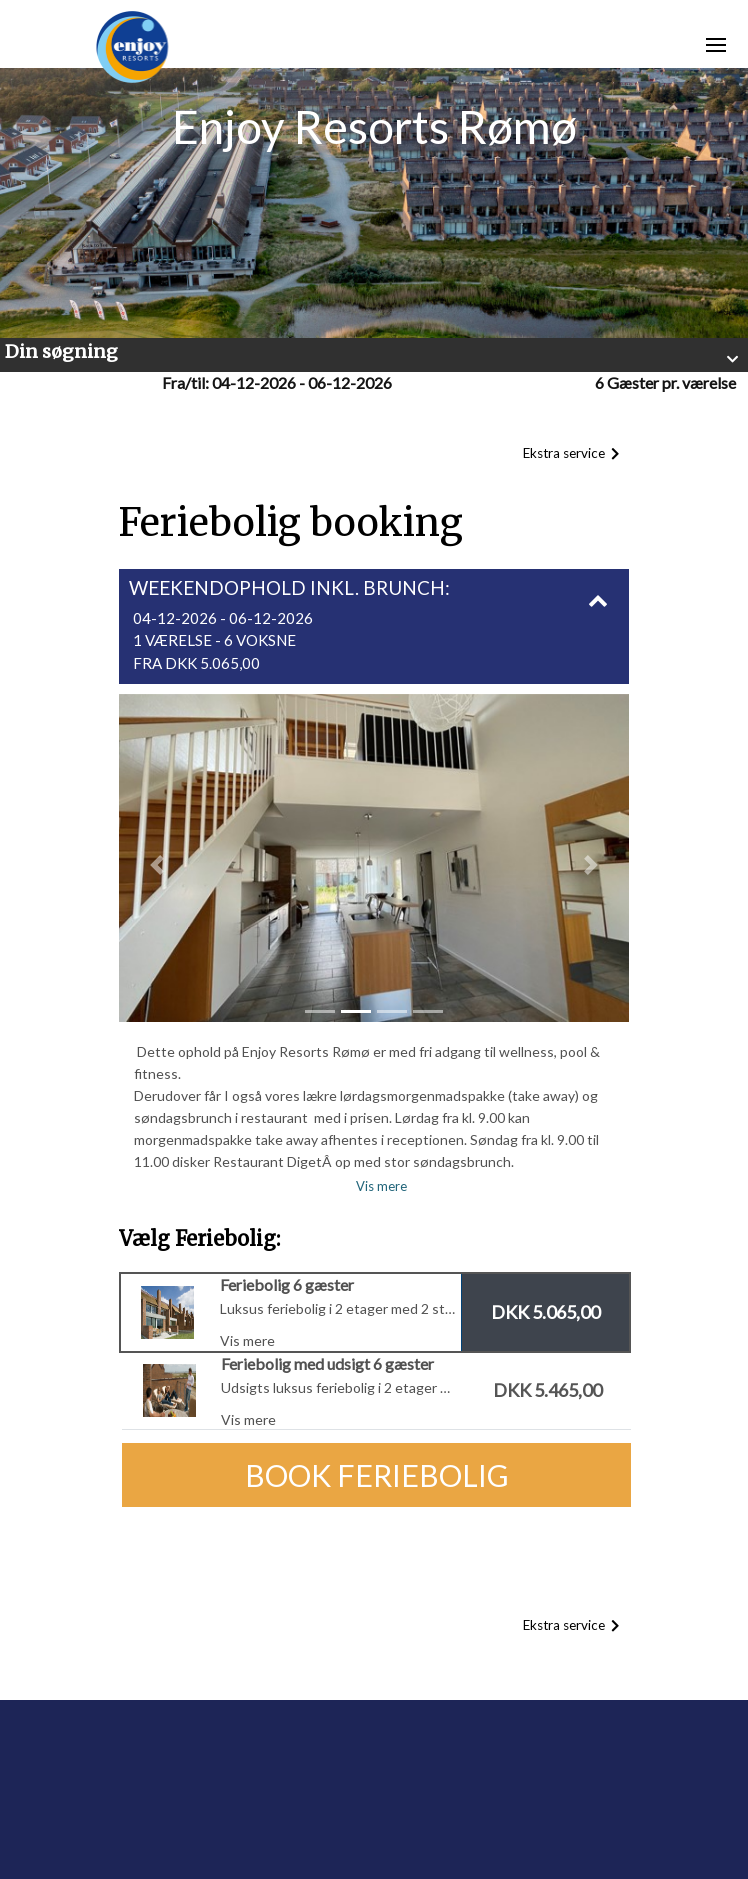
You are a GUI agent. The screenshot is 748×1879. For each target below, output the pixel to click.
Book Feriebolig (377, 1475)
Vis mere (381, 1186)
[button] (374, 355)
